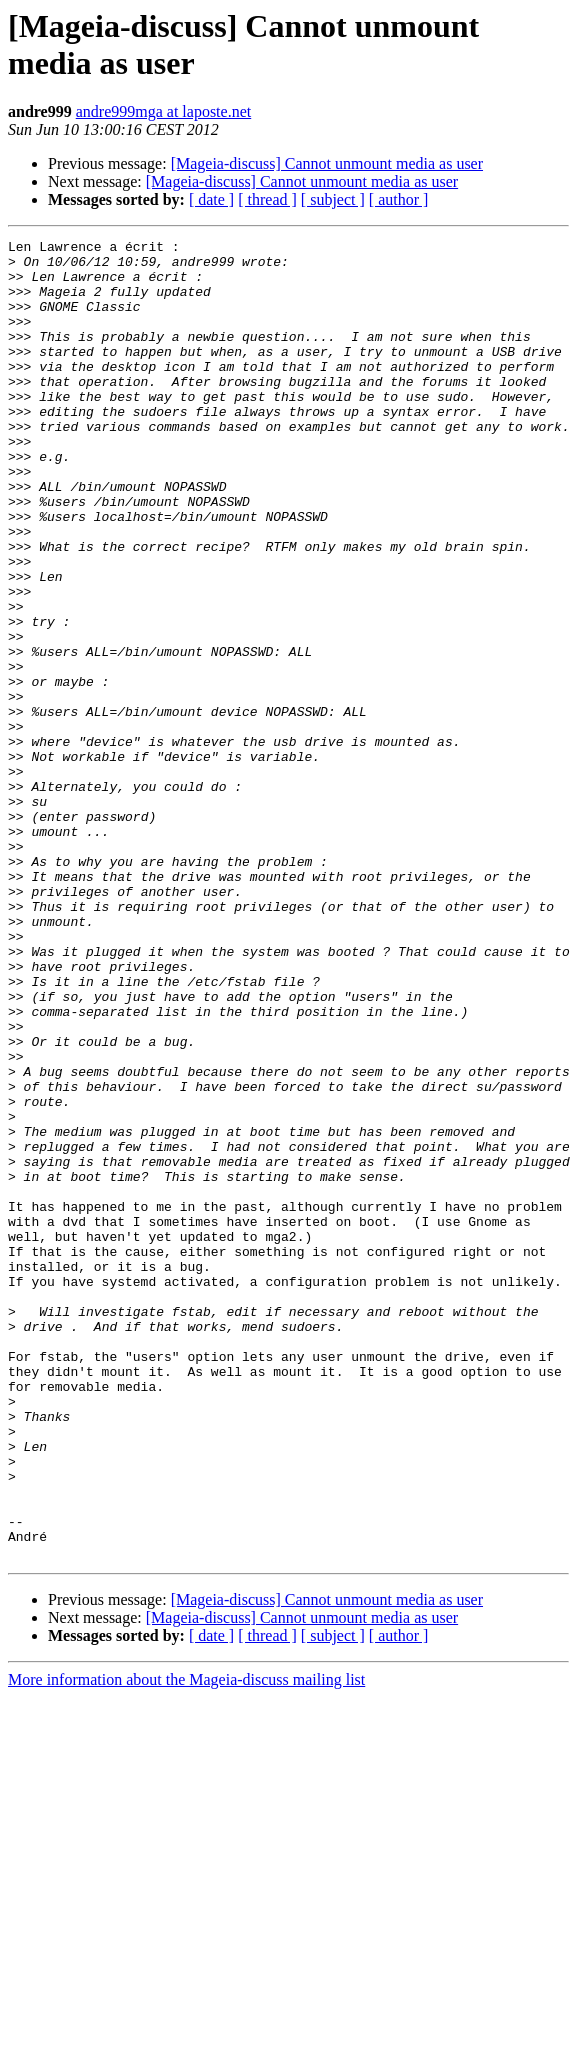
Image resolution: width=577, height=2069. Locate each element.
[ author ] (399, 199)
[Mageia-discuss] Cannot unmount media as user (327, 163)
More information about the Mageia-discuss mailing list (186, 1943)
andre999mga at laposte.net (164, 111)
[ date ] (211, 199)
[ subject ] (333, 199)
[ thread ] (267, 199)
